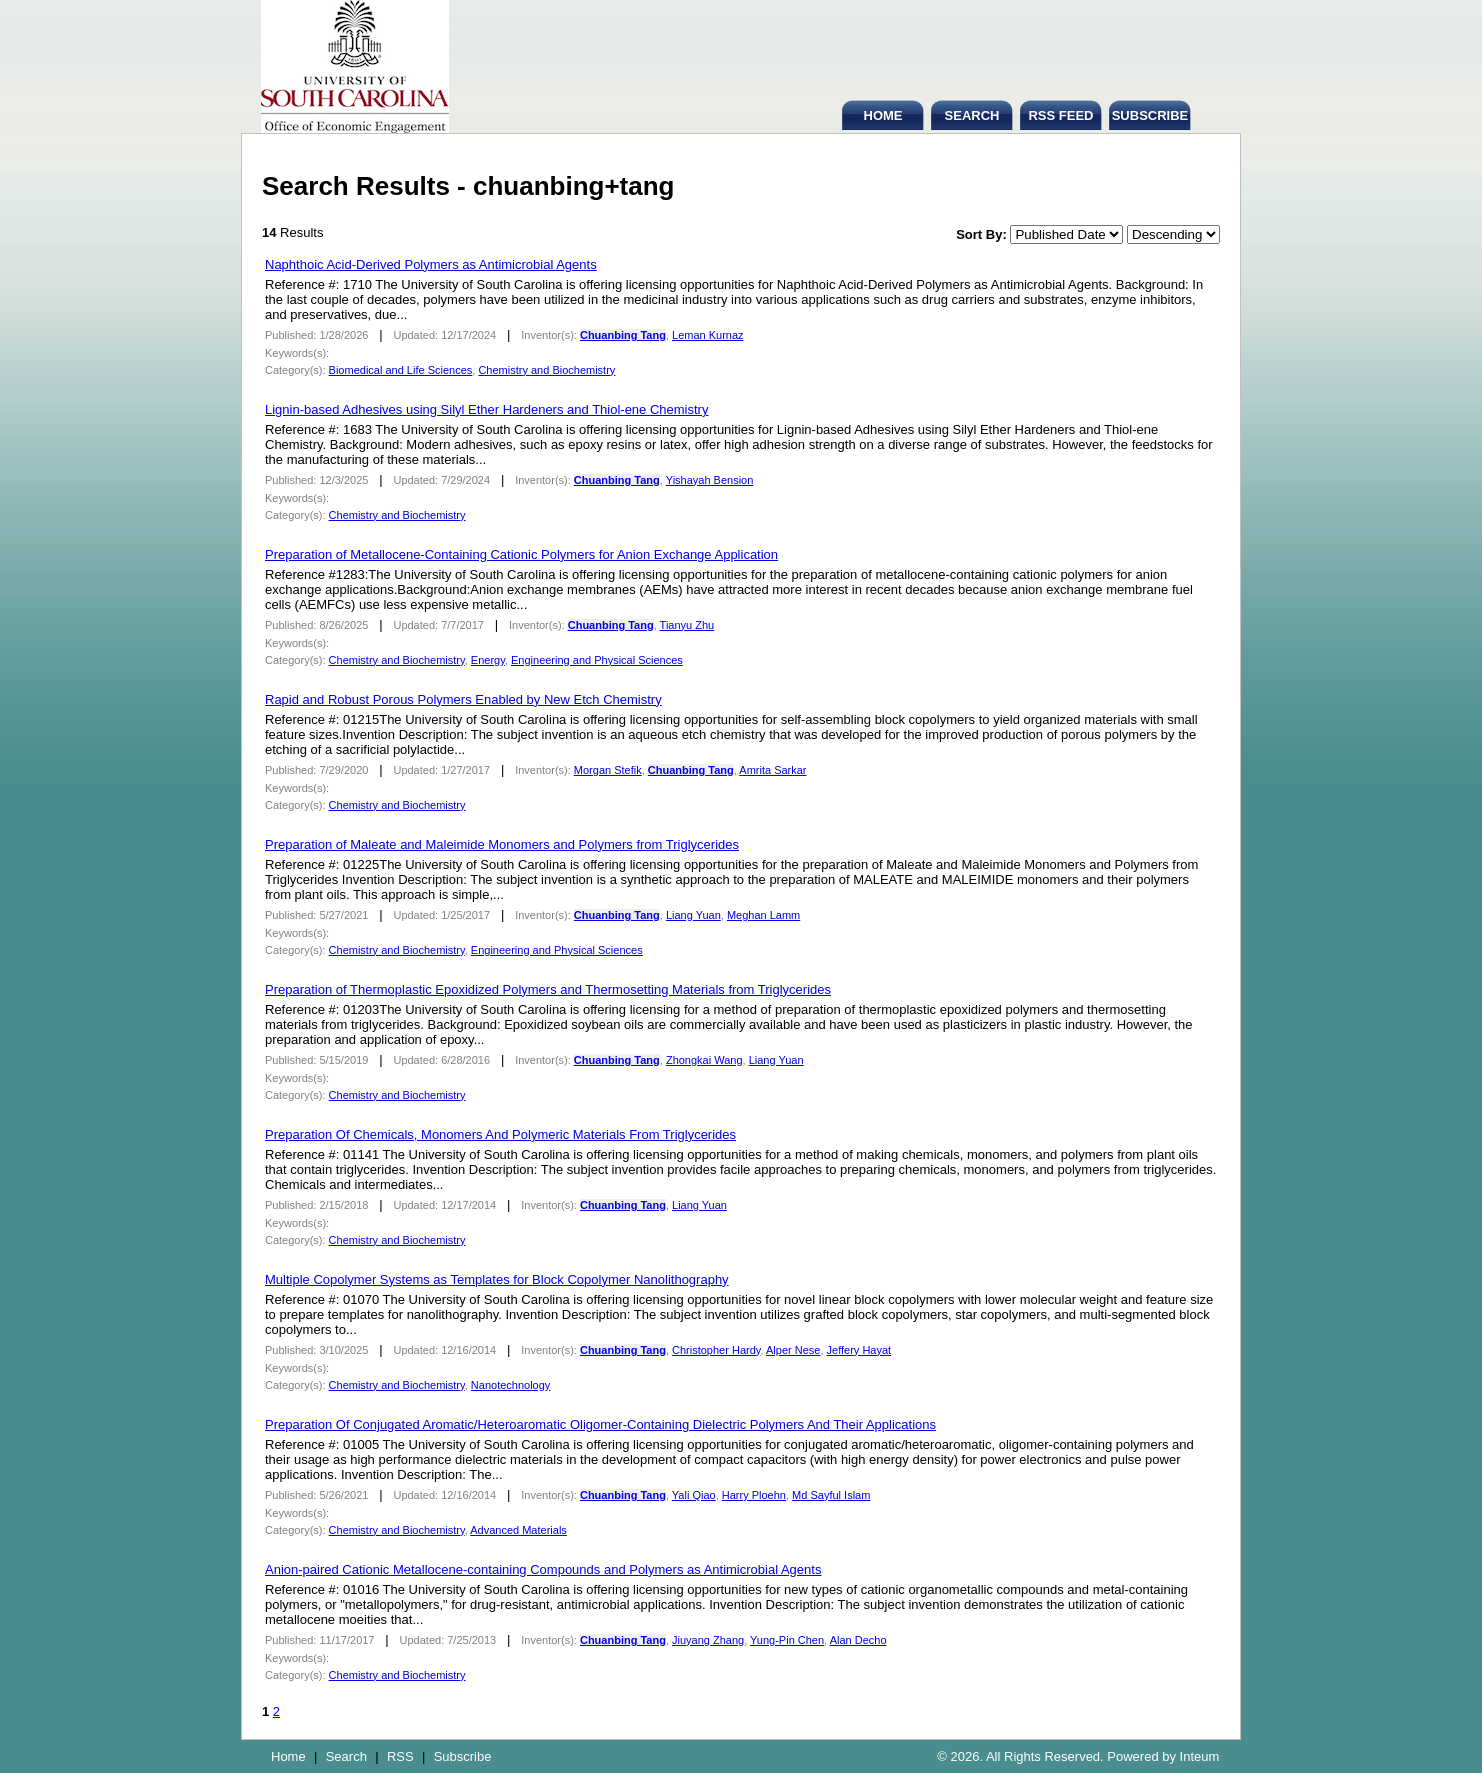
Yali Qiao (694, 1495)
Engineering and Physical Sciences (597, 660)
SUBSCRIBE (1150, 115)
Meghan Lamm (763, 915)
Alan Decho (858, 1640)
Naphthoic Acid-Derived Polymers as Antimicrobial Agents (431, 264)
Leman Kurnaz (708, 335)
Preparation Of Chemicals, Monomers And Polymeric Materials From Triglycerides (500, 1134)
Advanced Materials (518, 1530)
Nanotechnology (511, 1385)
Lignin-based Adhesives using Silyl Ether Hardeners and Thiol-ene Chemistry (486, 409)
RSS (400, 1756)
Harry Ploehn (754, 1495)
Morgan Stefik (608, 770)
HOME (883, 115)
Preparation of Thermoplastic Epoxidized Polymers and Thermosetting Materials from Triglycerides (548, 989)
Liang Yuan (693, 915)
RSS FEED (1060, 115)
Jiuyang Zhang (708, 1640)
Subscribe (463, 1756)
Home (288, 1756)
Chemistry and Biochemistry (546, 370)
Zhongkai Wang (704, 1060)
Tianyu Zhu (687, 625)
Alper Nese (793, 1350)
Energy (488, 660)
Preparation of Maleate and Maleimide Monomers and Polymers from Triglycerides (502, 844)
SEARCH (972, 115)
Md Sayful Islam (831, 1495)
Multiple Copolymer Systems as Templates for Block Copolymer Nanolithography (497, 1279)
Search (346, 1756)
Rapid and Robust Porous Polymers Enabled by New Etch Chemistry (463, 699)
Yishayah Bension (710, 480)
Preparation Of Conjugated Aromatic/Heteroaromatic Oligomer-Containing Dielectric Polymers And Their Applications (600, 1424)
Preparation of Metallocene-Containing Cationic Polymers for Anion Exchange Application (521, 554)
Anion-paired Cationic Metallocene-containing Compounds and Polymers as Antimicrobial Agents (543, 1569)
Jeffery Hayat (859, 1350)
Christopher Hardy (716, 1350)
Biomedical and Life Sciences (401, 370)
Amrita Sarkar (772, 770)
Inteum (1200, 1756)
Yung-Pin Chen (787, 1640)
